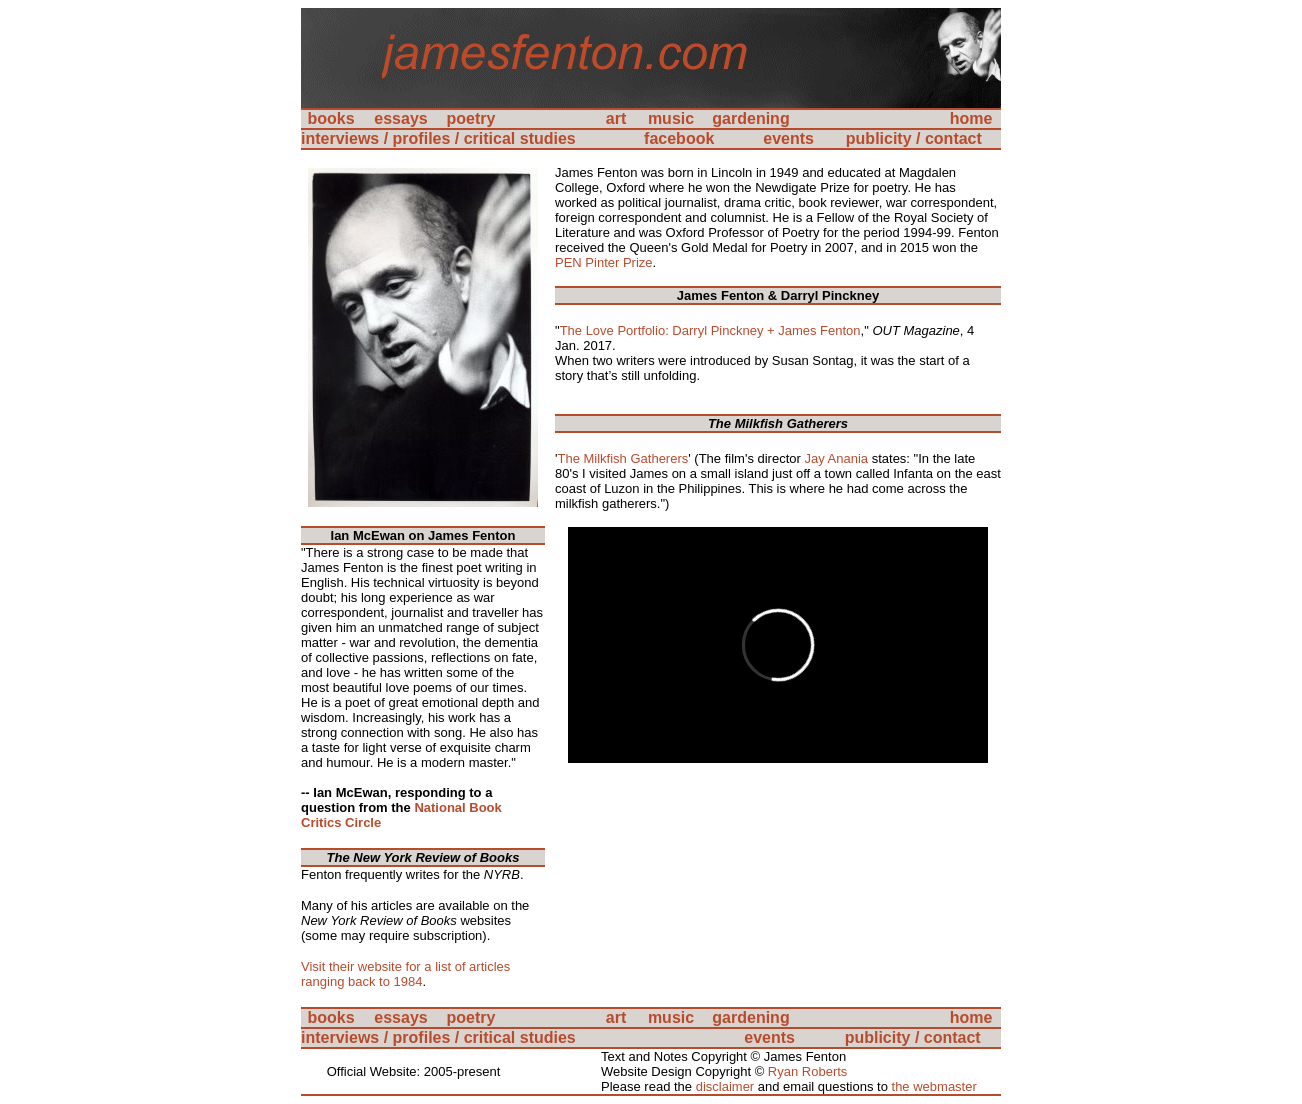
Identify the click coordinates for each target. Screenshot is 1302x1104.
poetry (471, 118)
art (616, 118)
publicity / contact (914, 138)
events (788, 138)
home (971, 118)
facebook (679, 138)
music (671, 118)
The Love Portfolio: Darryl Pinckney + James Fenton (710, 330)
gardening (750, 118)
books (330, 118)
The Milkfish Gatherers (622, 458)
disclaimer (725, 1086)
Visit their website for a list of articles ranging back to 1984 (405, 974)
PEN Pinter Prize (604, 262)
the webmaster (934, 1086)
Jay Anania (836, 458)
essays (400, 118)
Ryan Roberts (807, 1071)
